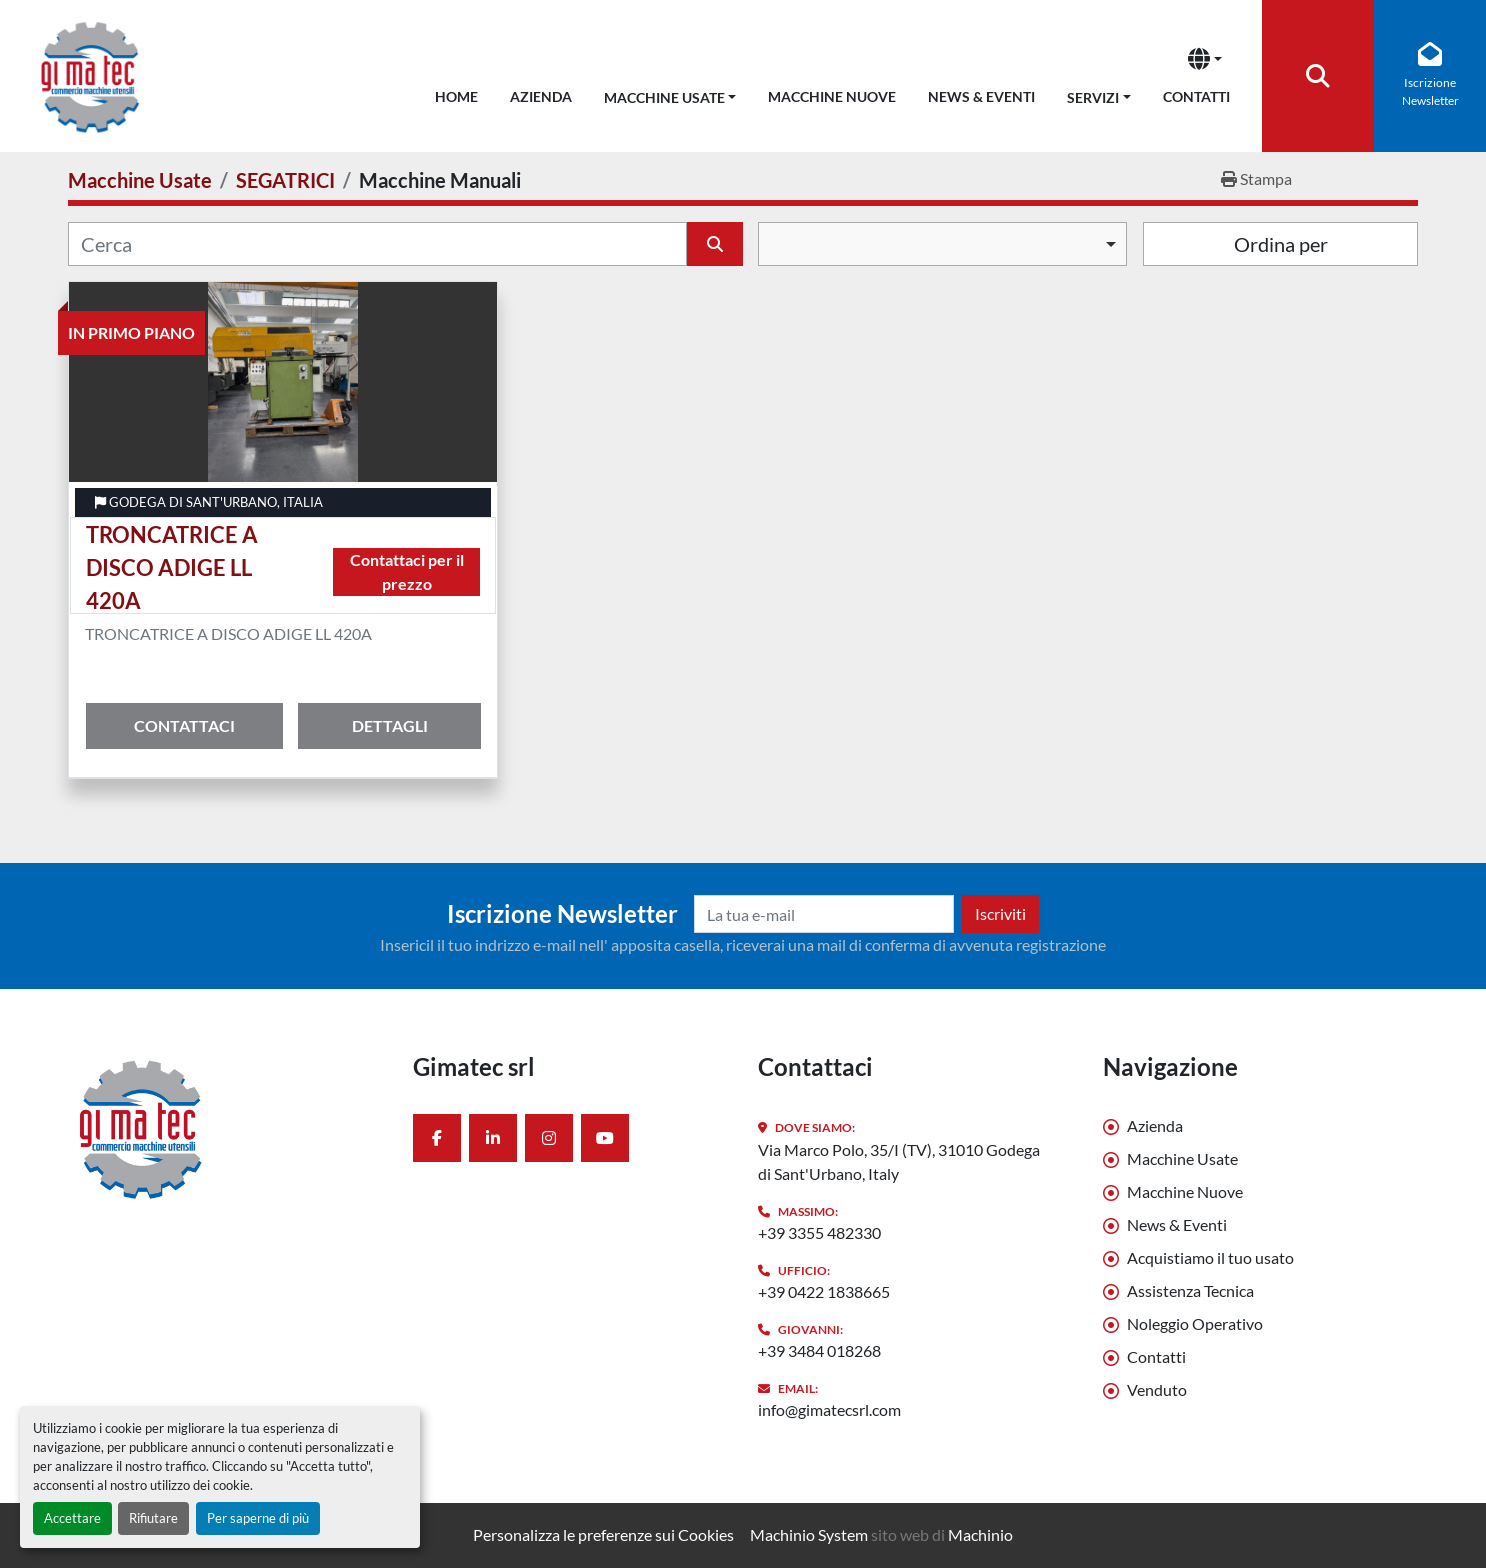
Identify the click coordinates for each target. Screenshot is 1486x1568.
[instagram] (549, 1138)
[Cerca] (377, 244)
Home (456, 96)
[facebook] (437, 1138)
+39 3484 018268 (819, 1350)
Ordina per (1281, 244)
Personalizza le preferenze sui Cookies (603, 1534)
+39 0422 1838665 (824, 1291)
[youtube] (605, 1138)
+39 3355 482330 (819, 1232)
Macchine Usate (664, 97)
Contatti (1196, 96)
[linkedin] (493, 1138)
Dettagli (390, 725)
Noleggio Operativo (1195, 1323)
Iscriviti (1000, 913)
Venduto (1157, 1389)
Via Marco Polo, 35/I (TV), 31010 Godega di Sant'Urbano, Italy (899, 1161)
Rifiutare (153, 1518)
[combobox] (942, 244)
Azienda (541, 96)
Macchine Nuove (832, 96)
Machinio (980, 1534)
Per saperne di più (258, 1518)
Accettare (72, 1518)
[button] (670, 93)
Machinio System (809, 1534)
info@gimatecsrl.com (829, 1409)
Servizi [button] (1093, 97)
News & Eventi (981, 96)
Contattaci (184, 725)
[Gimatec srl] (225, 1128)
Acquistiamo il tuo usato (1210, 1257)
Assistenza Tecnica (1190, 1290)
